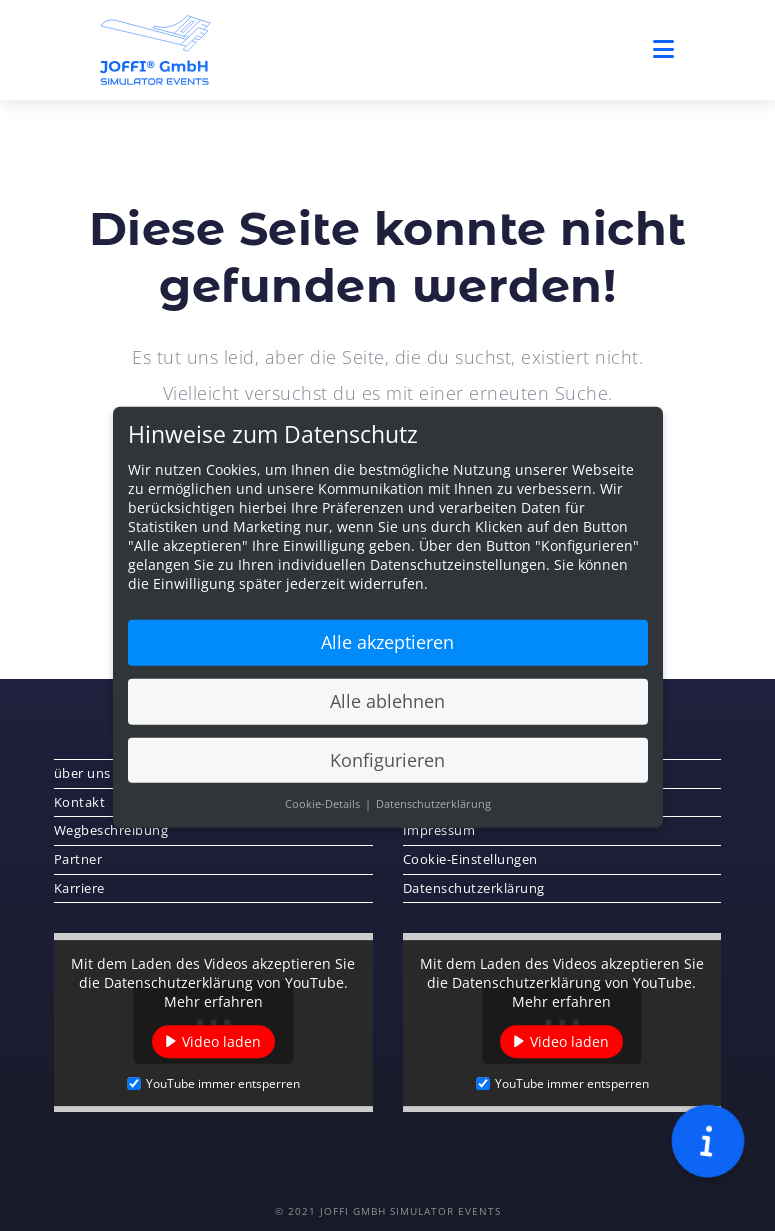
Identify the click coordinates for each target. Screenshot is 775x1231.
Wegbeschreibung (111, 830)
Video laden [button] (221, 1041)
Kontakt (80, 802)
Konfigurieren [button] (387, 768)
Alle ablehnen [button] (387, 709)
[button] (708, 1142)
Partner (78, 859)
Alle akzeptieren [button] (387, 650)
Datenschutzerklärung (474, 888)
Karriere (79, 888)
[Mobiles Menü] (664, 49)
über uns (82, 773)
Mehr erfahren (213, 1001)
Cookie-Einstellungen (470, 859)
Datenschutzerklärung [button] (433, 812)
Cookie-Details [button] (324, 812)
